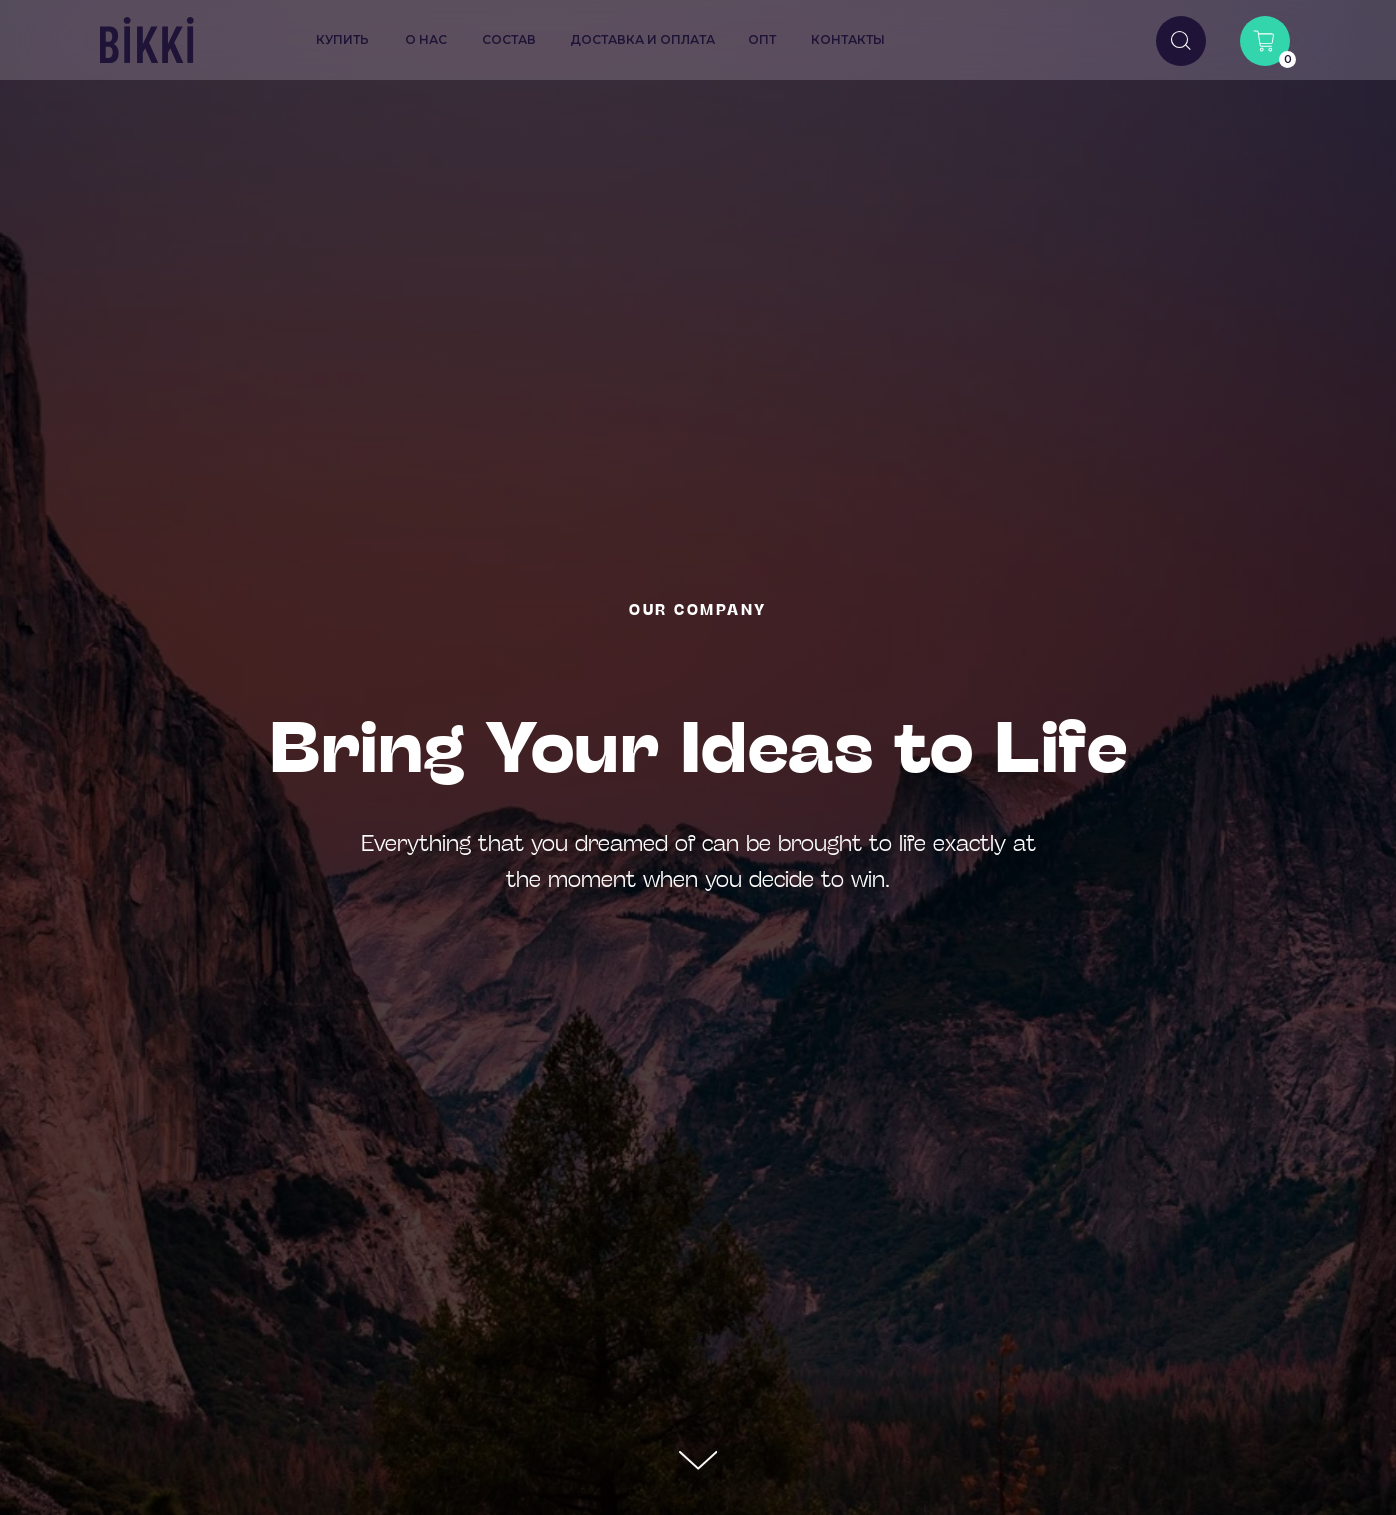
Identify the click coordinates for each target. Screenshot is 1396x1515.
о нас (426, 39)
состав (509, 39)
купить (342, 39)
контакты (848, 39)
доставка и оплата (642, 39)
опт (762, 39)
